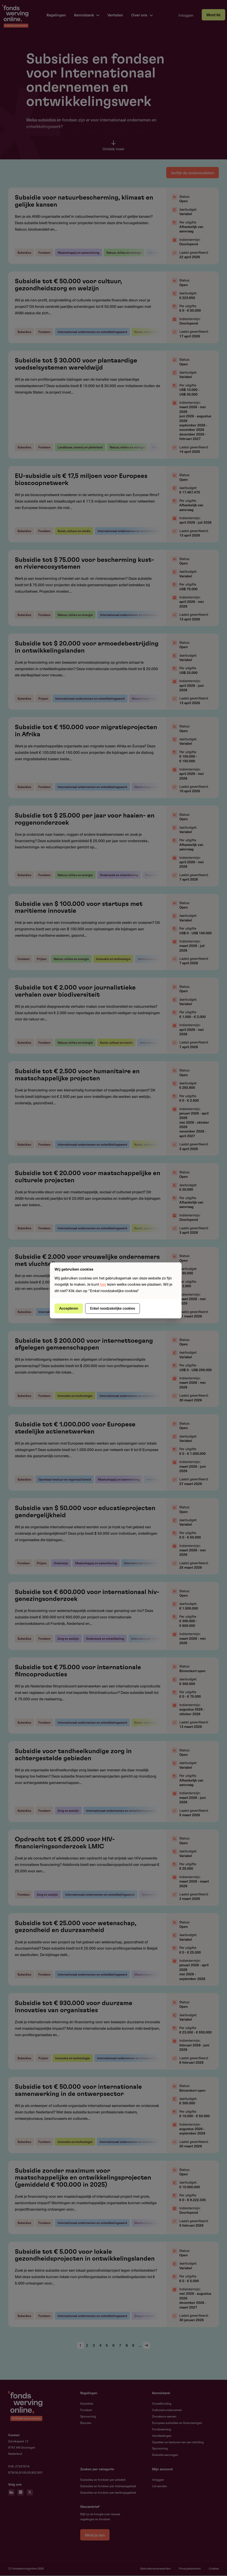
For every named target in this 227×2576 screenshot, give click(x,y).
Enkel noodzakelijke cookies (112, 1308)
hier (103, 1284)
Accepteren (68, 1308)
